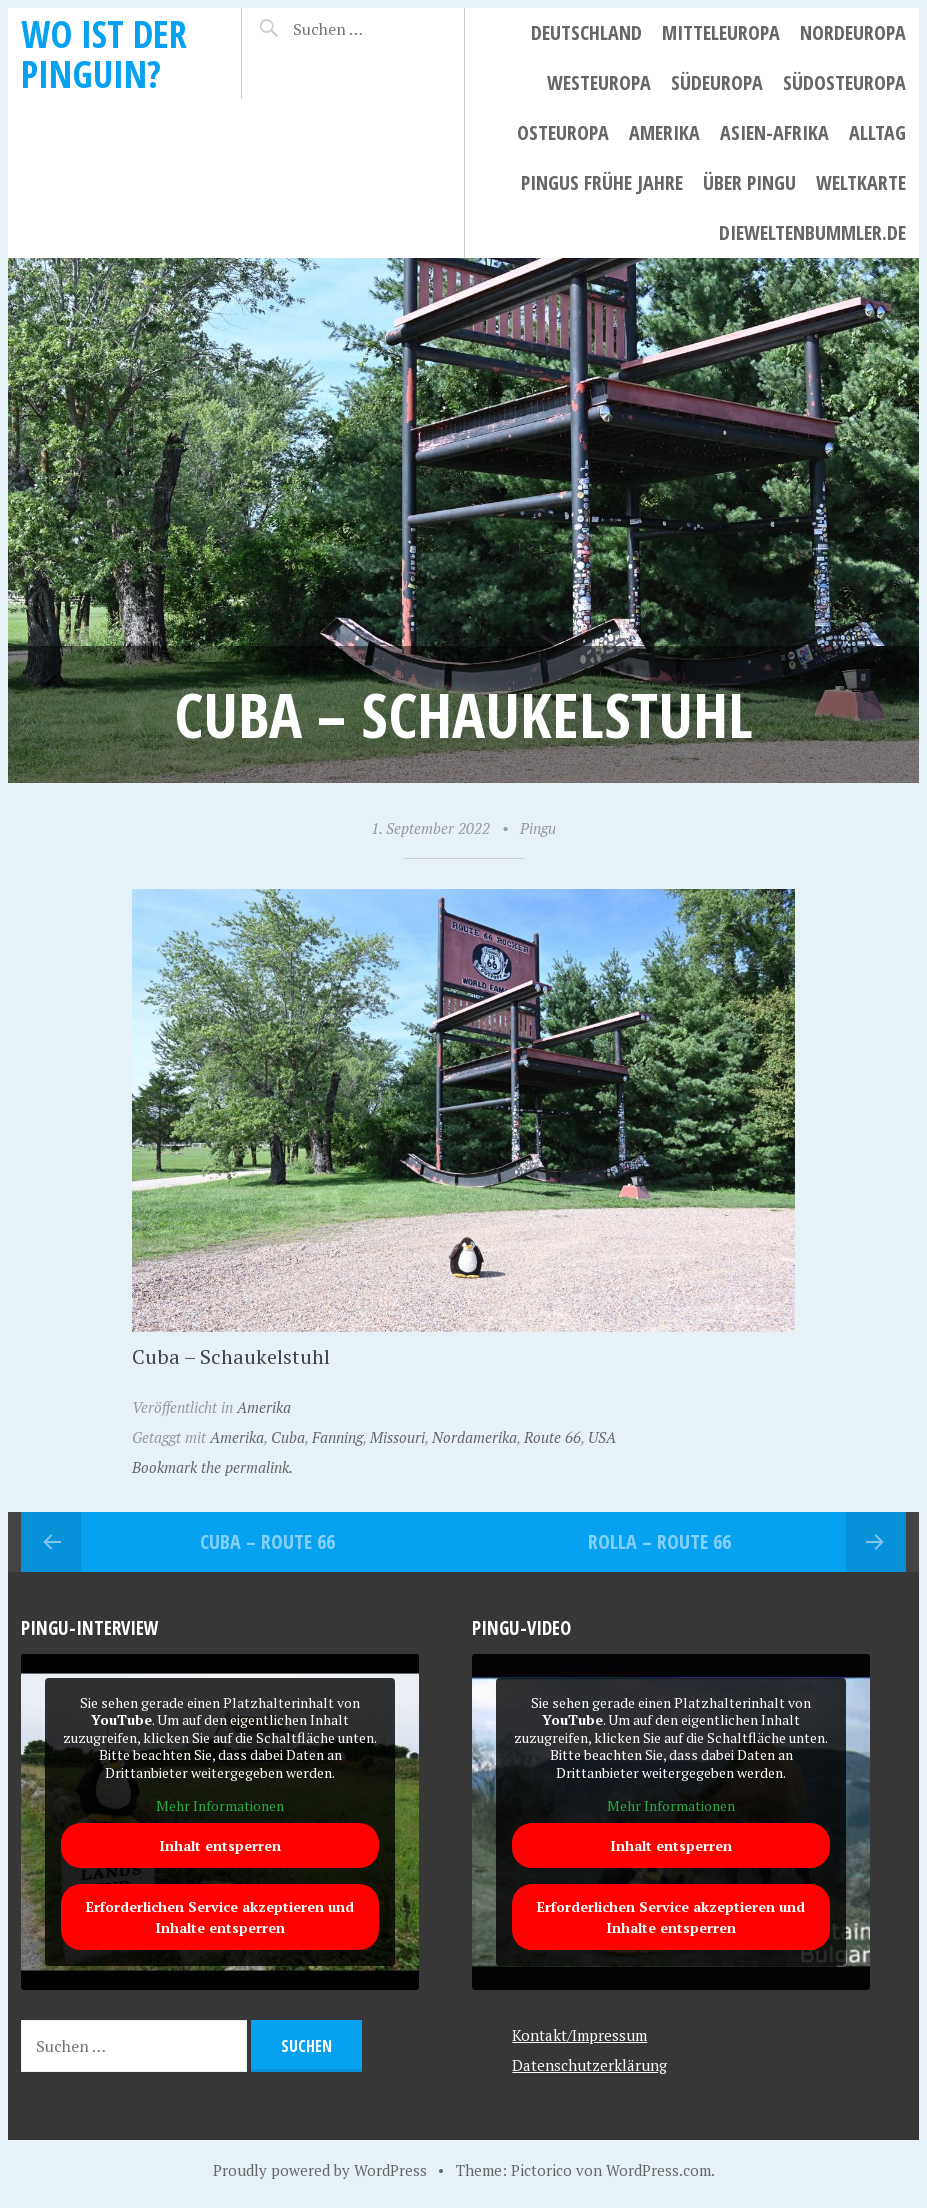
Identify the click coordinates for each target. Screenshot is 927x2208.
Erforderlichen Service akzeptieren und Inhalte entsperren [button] (220, 1917)
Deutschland (586, 32)
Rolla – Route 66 (659, 1541)
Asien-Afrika (774, 132)
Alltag (877, 132)
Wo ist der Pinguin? (104, 53)
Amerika (664, 132)
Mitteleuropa (721, 32)
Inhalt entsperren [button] (220, 1845)
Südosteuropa (844, 82)
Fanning (337, 1437)
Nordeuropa (853, 32)
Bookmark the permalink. (212, 1467)
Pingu (538, 828)
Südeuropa (717, 82)
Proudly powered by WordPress (320, 2170)
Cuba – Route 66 (267, 1541)
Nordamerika (474, 1437)
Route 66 (552, 1437)
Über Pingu (749, 182)
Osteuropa (563, 132)
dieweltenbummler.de (812, 232)
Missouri (397, 1437)
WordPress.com (658, 2170)
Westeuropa (599, 82)
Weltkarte (861, 182)
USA (602, 1437)
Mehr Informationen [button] (220, 1807)
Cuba (288, 1437)
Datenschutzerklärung (589, 2065)
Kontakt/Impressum (579, 2035)
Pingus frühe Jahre (602, 182)
